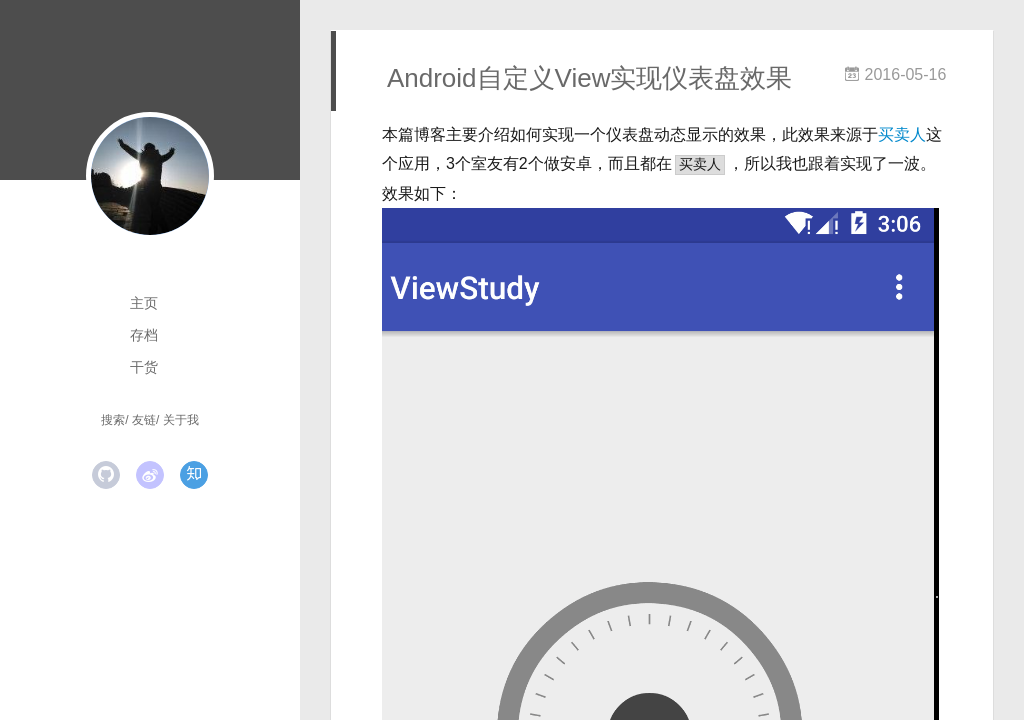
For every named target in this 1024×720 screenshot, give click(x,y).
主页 (144, 303)
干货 (144, 367)
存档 (144, 335)
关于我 (181, 420)
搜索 (113, 420)
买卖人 (902, 134)
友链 (144, 420)
